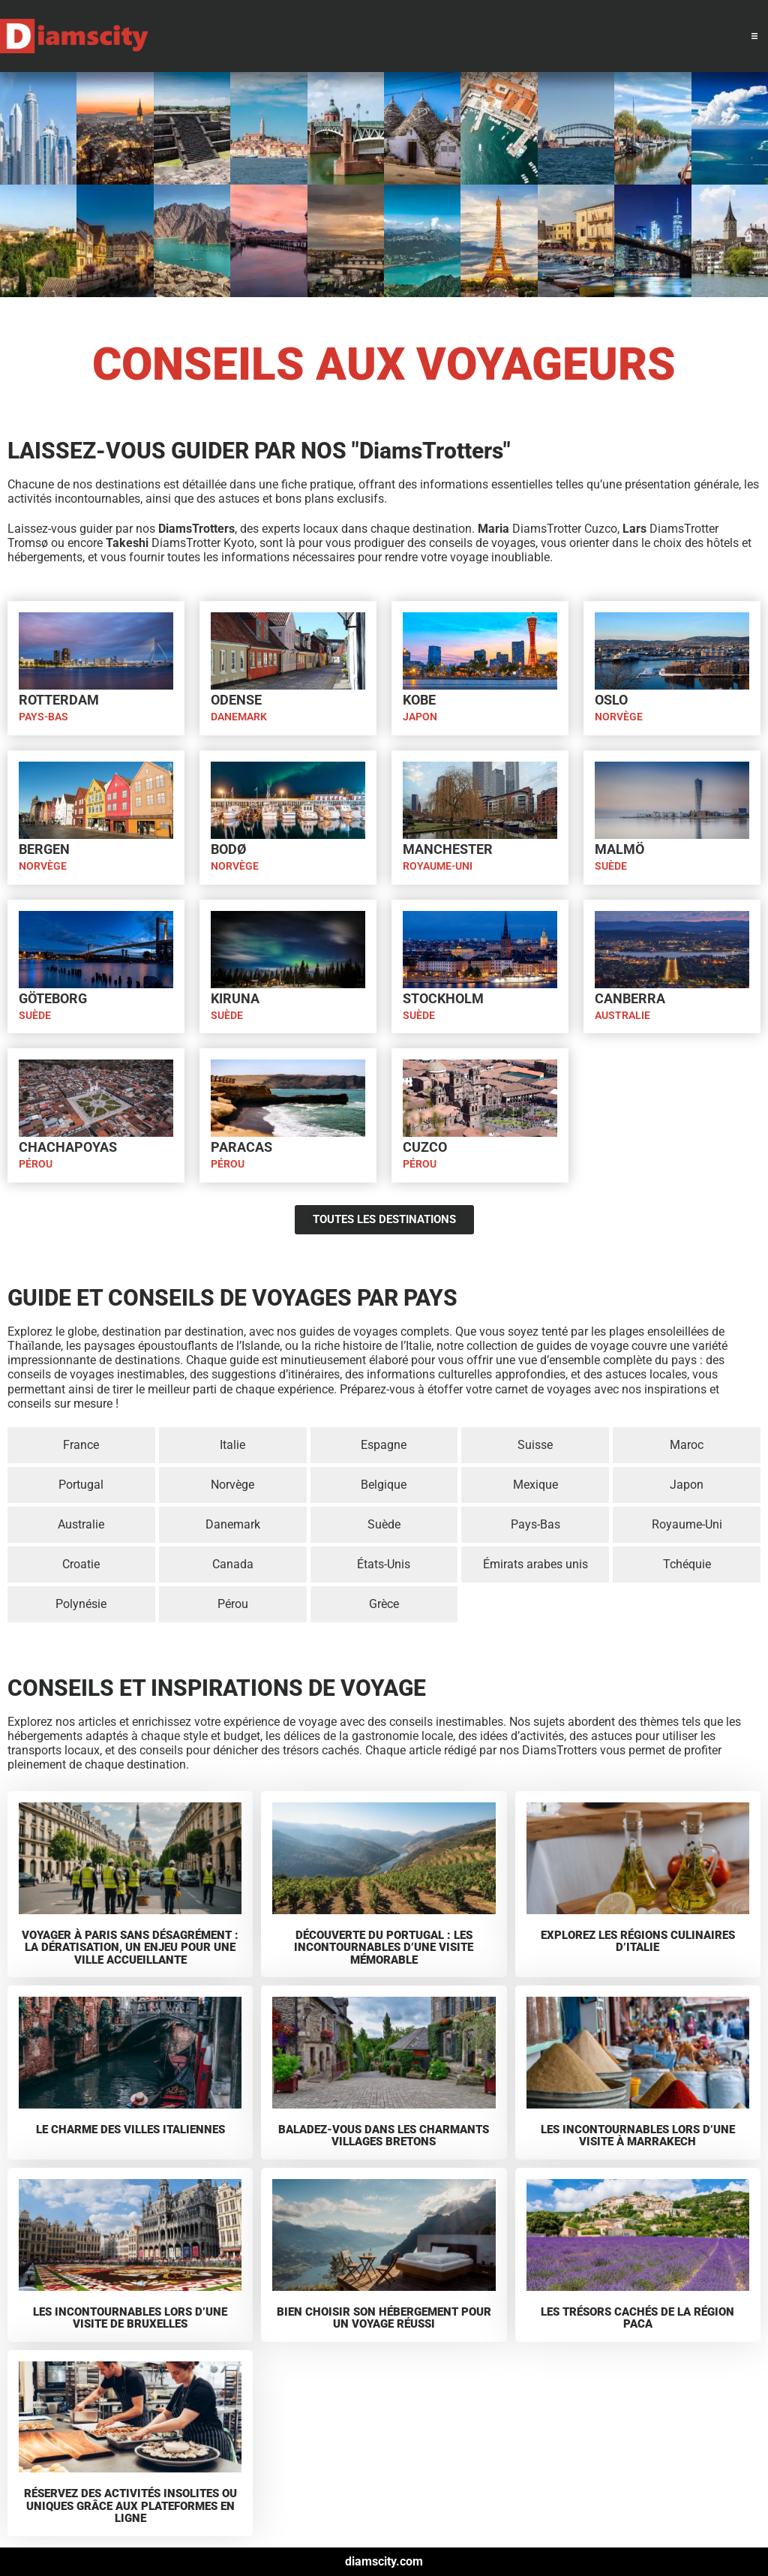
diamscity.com (384, 2561)
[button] (754, 36)
